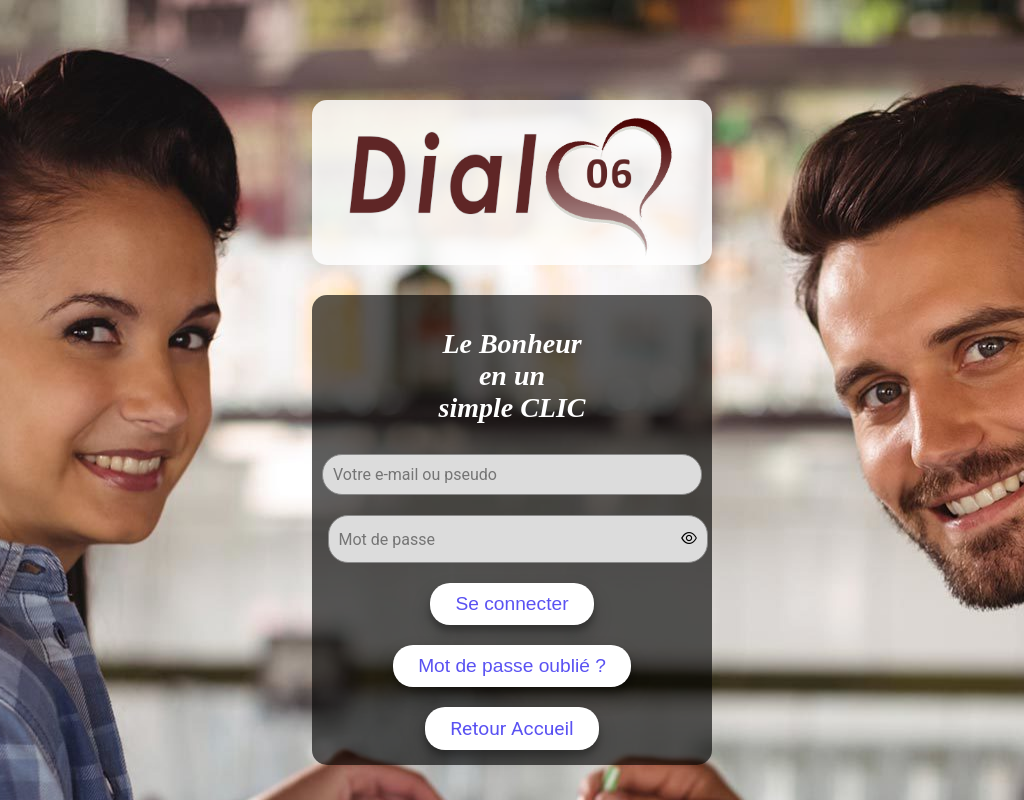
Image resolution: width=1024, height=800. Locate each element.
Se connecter (511, 603)
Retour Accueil (512, 728)
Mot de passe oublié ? (512, 665)
